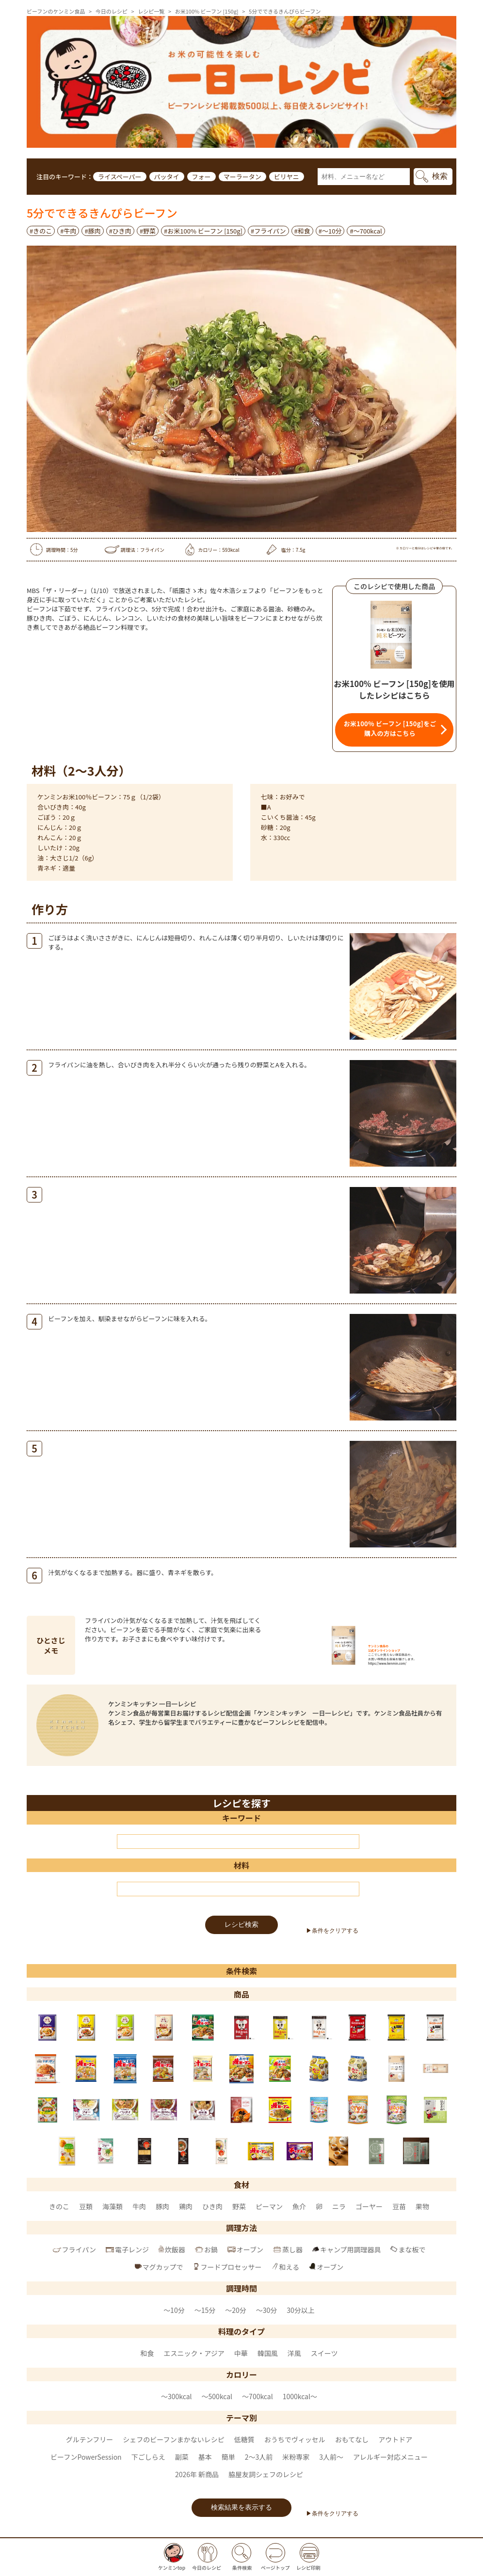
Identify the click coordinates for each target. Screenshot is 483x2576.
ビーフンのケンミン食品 (56, 11)
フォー (201, 176)
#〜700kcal (366, 230)
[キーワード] (238, 1841)
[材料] (238, 1889)
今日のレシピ (112, 11)
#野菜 (148, 230)
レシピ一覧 (151, 11)
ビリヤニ (286, 176)
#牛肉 (68, 230)
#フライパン (268, 230)
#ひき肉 (120, 230)
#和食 (302, 230)
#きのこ (41, 230)
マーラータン (242, 176)
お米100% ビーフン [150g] (207, 11)
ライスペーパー (120, 176)
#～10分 (330, 230)
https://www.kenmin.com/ (387, 1663)
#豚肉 (92, 230)
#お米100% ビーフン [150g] (203, 230)
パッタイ (166, 176)
